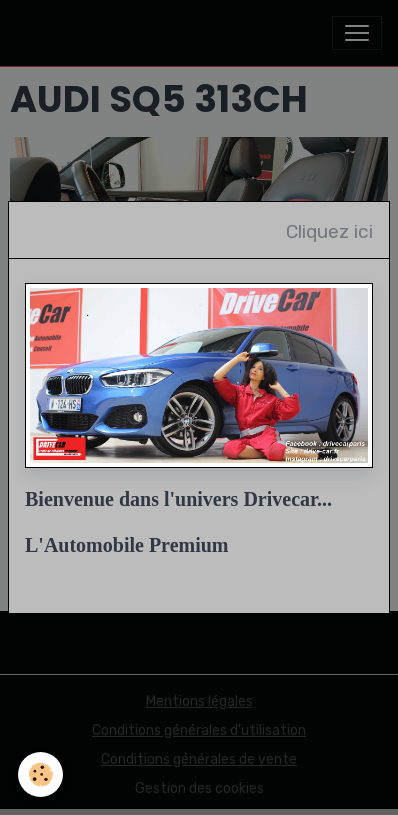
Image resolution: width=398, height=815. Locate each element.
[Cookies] (40, 774)
